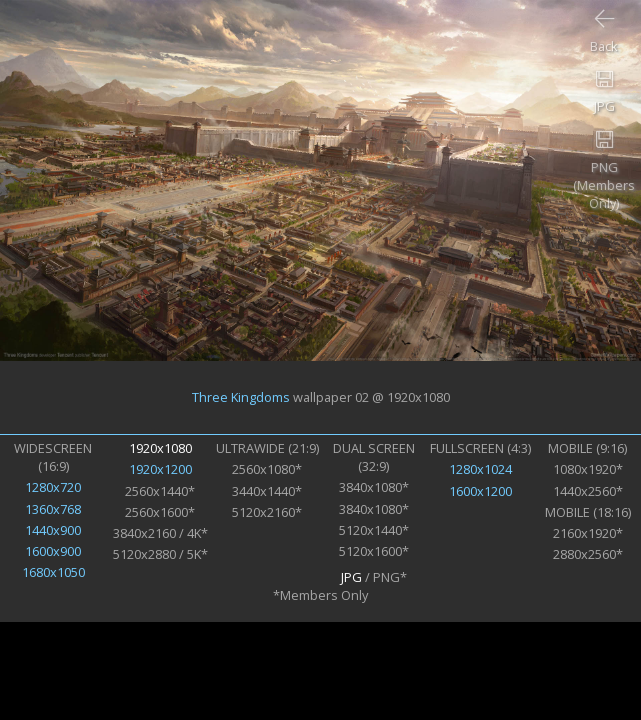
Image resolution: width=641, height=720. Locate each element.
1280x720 (53, 487)
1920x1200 (160, 469)
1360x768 (53, 509)
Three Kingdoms (241, 397)
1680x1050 (53, 572)
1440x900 (53, 530)
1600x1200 (480, 491)
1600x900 (53, 551)
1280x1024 (480, 469)
